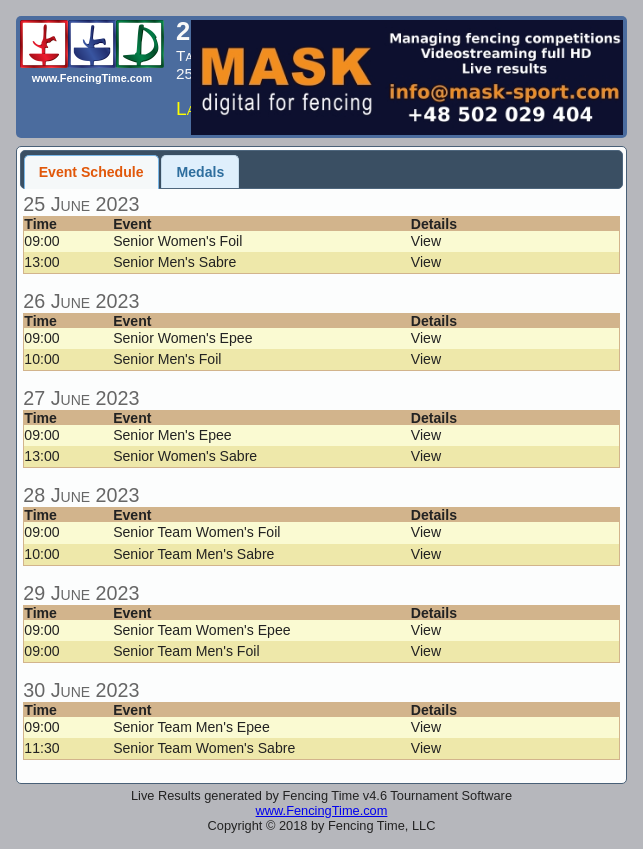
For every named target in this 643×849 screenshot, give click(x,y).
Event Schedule (91, 172)
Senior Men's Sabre (174, 262)
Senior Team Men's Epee (191, 727)
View (426, 241)
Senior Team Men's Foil (186, 651)
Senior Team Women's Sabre (204, 748)
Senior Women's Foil (177, 241)
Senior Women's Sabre (185, 456)
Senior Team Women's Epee (201, 630)
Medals (201, 172)
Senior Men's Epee (172, 435)
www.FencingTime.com (322, 810)
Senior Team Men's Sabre (193, 554)
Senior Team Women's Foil (196, 532)
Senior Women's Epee (182, 338)
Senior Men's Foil (167, 359)
